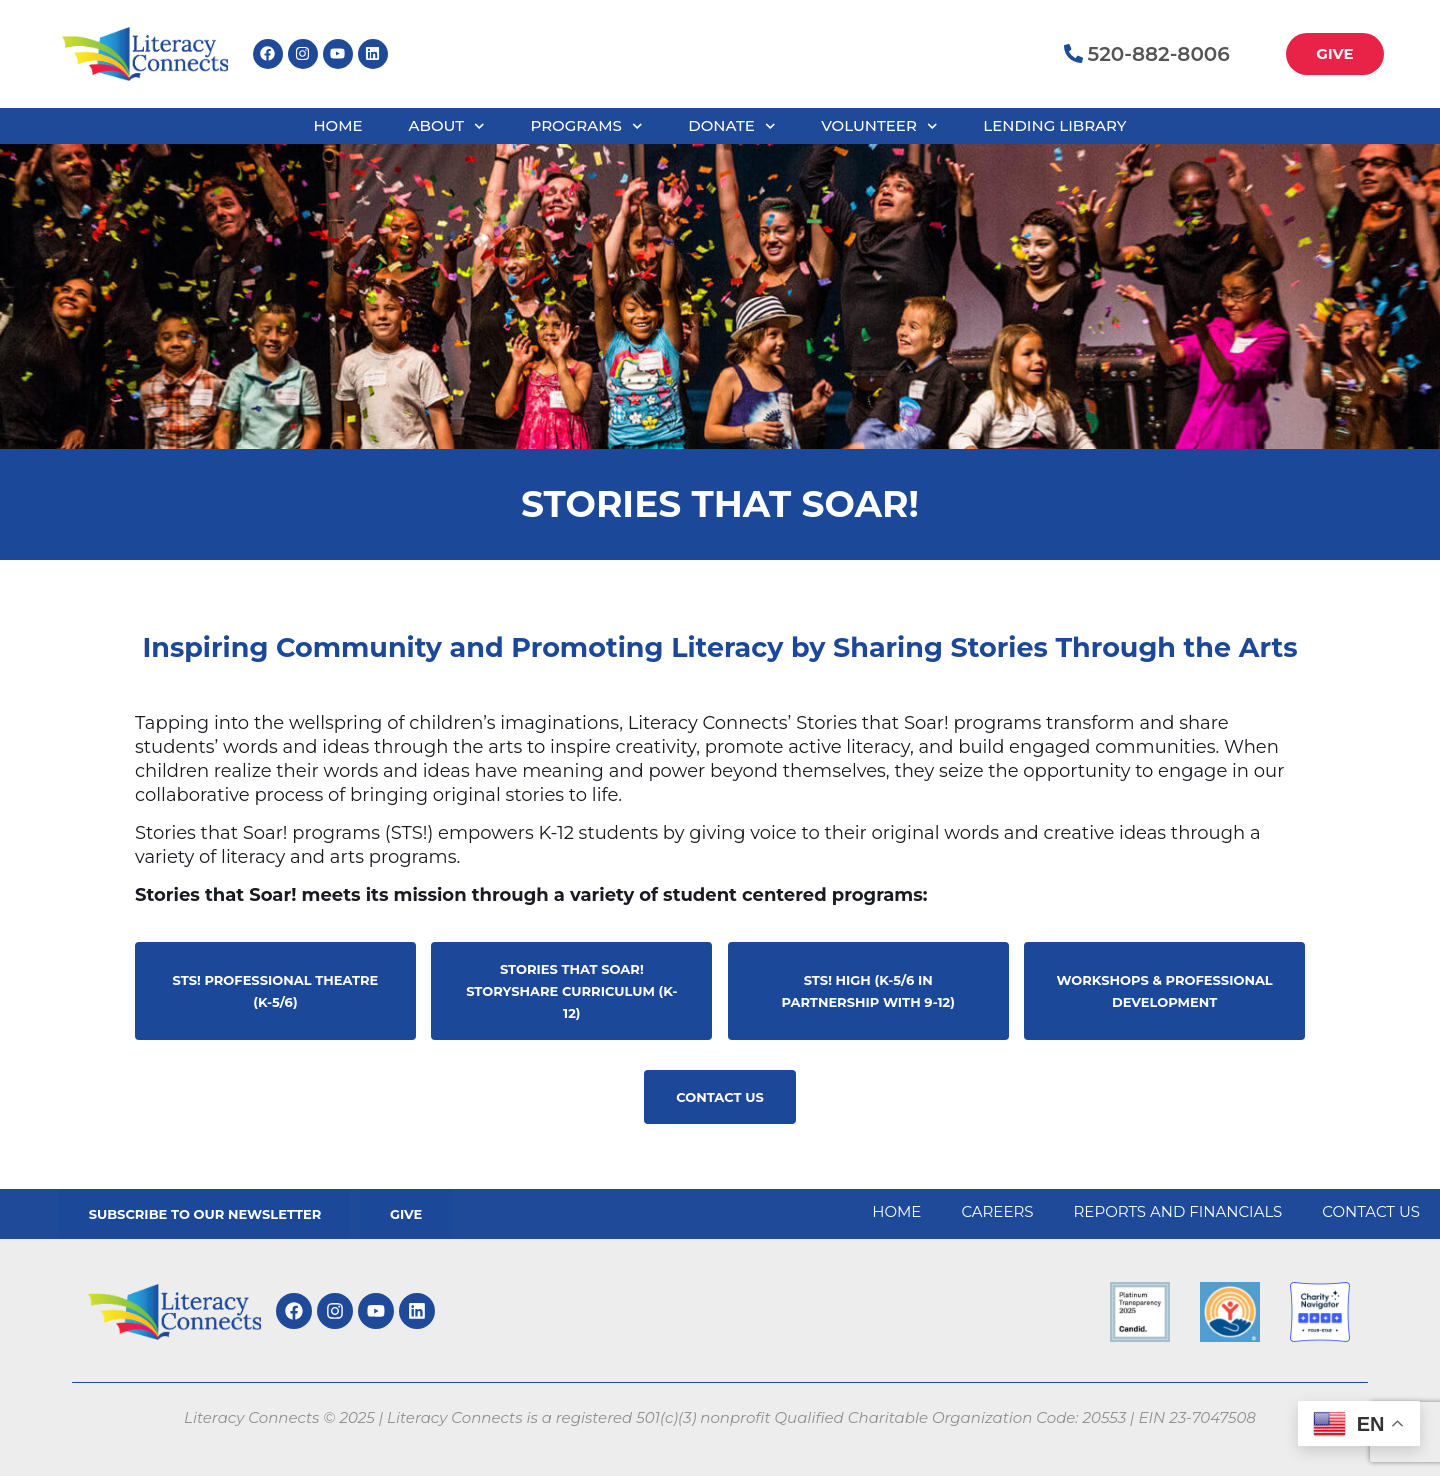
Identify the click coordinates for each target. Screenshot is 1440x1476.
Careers (997, 1211)
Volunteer (879, 126)
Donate (731, 126)
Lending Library (1054, 125)
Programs (586, 126)
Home (337, 125)
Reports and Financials (1178, 1211)
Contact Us (1371, 1211)
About (447, 126)
